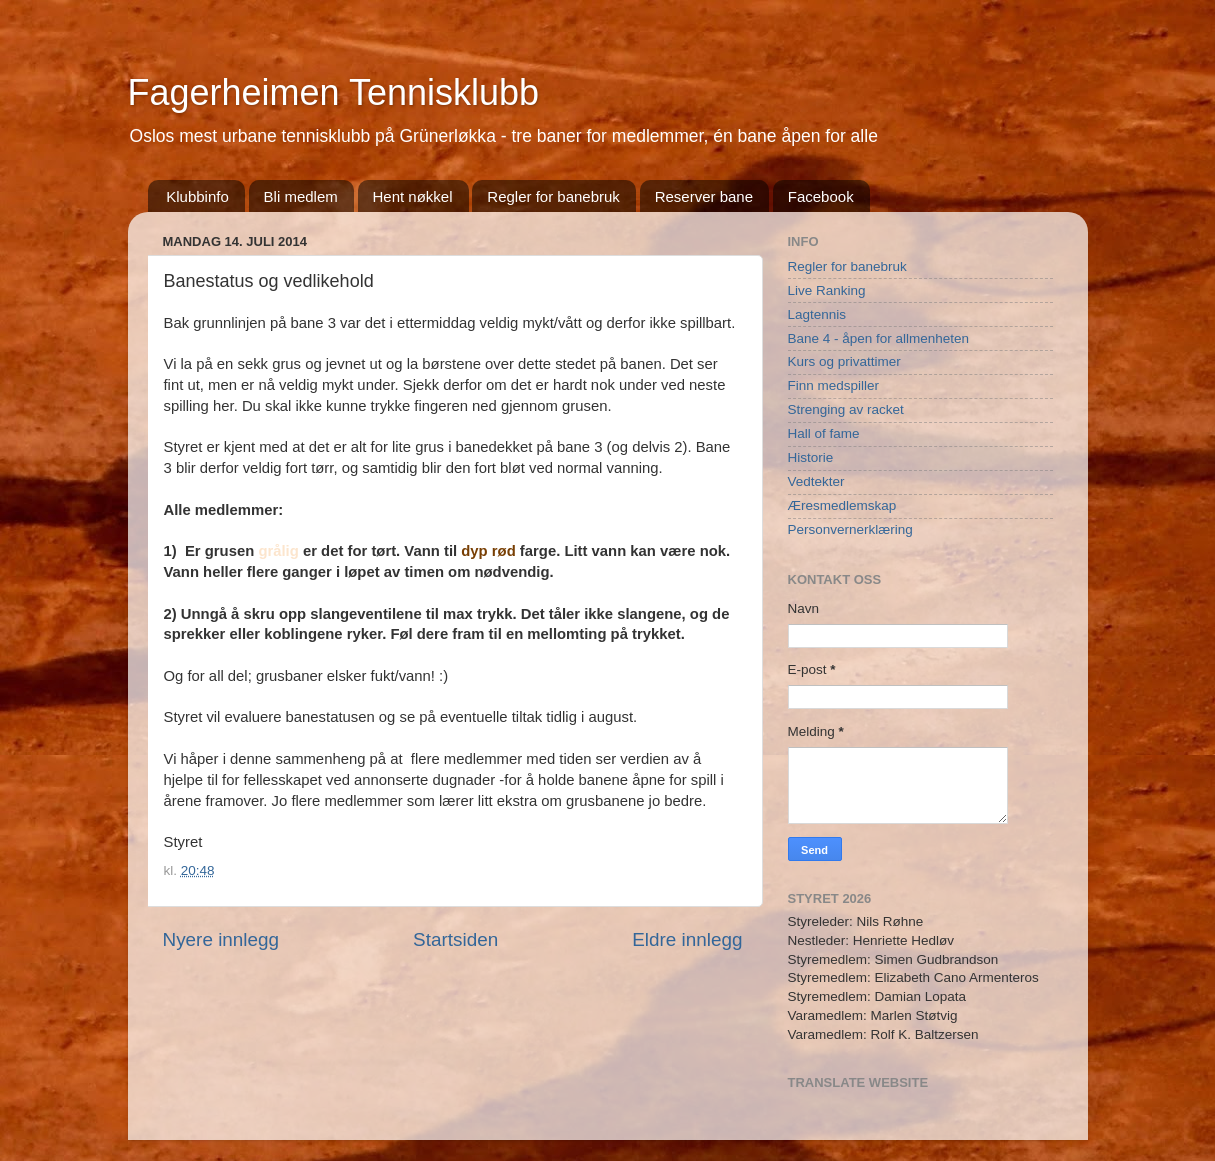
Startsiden (455, 939)
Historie (811, 457)
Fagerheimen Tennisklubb (334, 92)
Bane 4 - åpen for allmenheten (879, 338)
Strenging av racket (846, 409)
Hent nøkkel (413, 196)
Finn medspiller (834, 385)
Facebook (821, 196)
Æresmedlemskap (842, 505)
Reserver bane (704, 196)
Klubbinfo (197, 196)
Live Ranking (827, 290)
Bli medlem (301, 196)
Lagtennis (817, 314)
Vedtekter (816, 481)
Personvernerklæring (850, 529)
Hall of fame (824, 433)
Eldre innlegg (687, 939)
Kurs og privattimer (844, 361)
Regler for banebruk (553, 196)
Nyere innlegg (221, 939)
